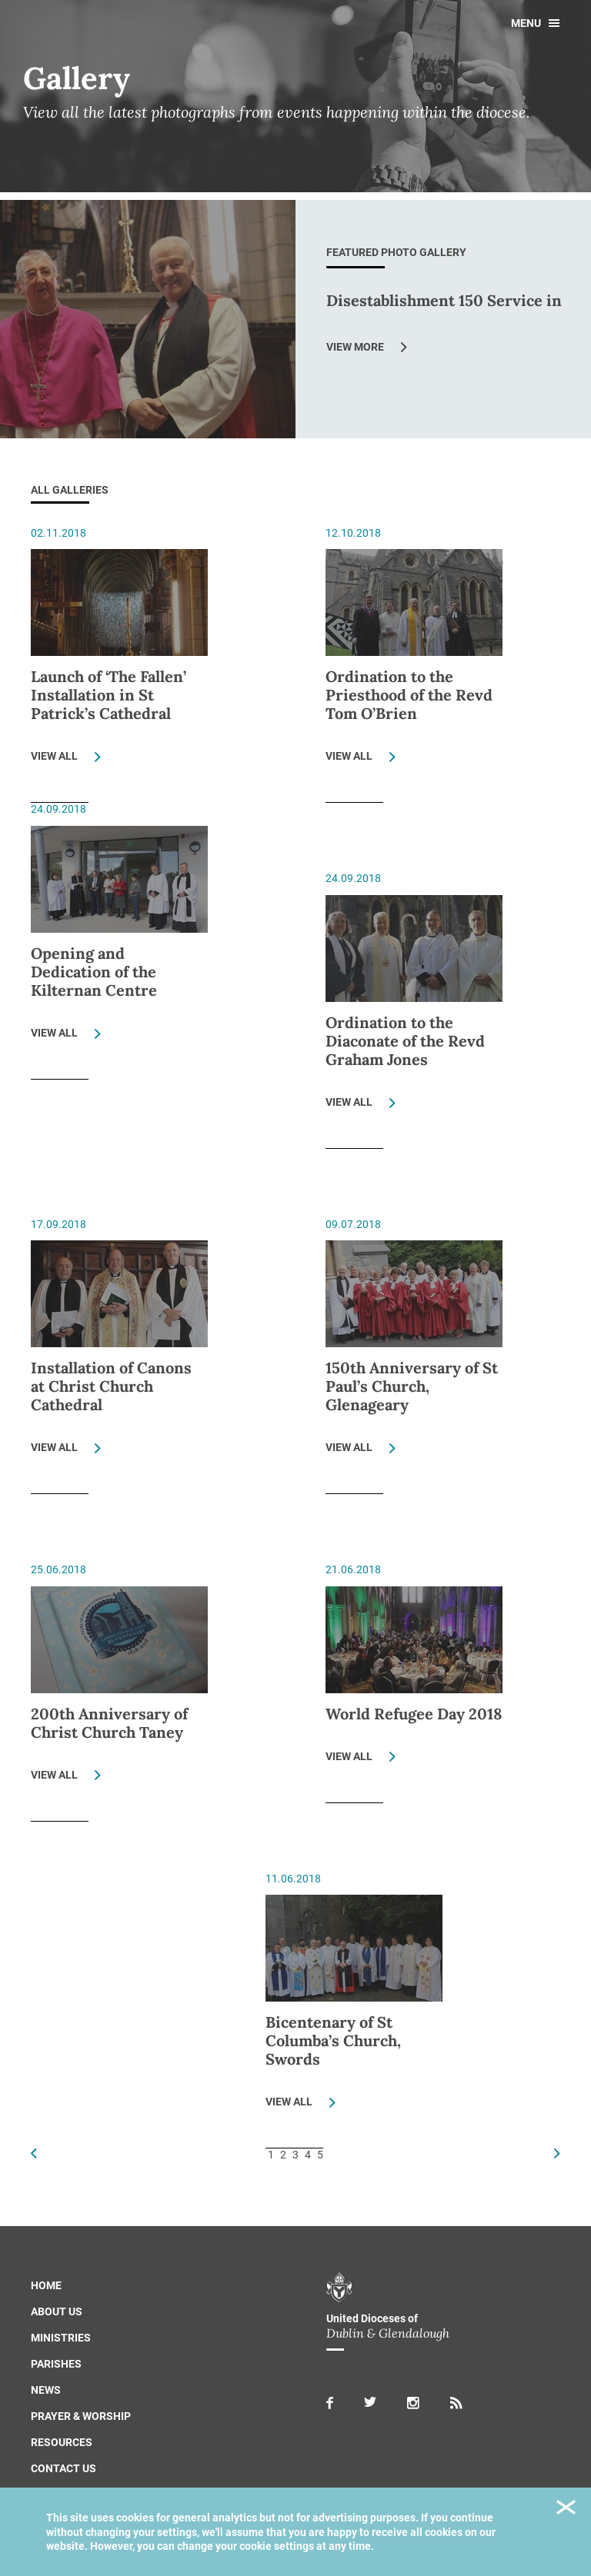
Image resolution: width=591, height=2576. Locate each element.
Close (566, 2509)
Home (46, 2285)
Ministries (61, 2337)
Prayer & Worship (81, 2416)
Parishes (56, 2364)
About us (56, 2311)
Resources (61, 2442)
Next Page (557, 2153)
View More (355, 347)
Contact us (63, 2468)
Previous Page (34, 2153)
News (46, 2390)
